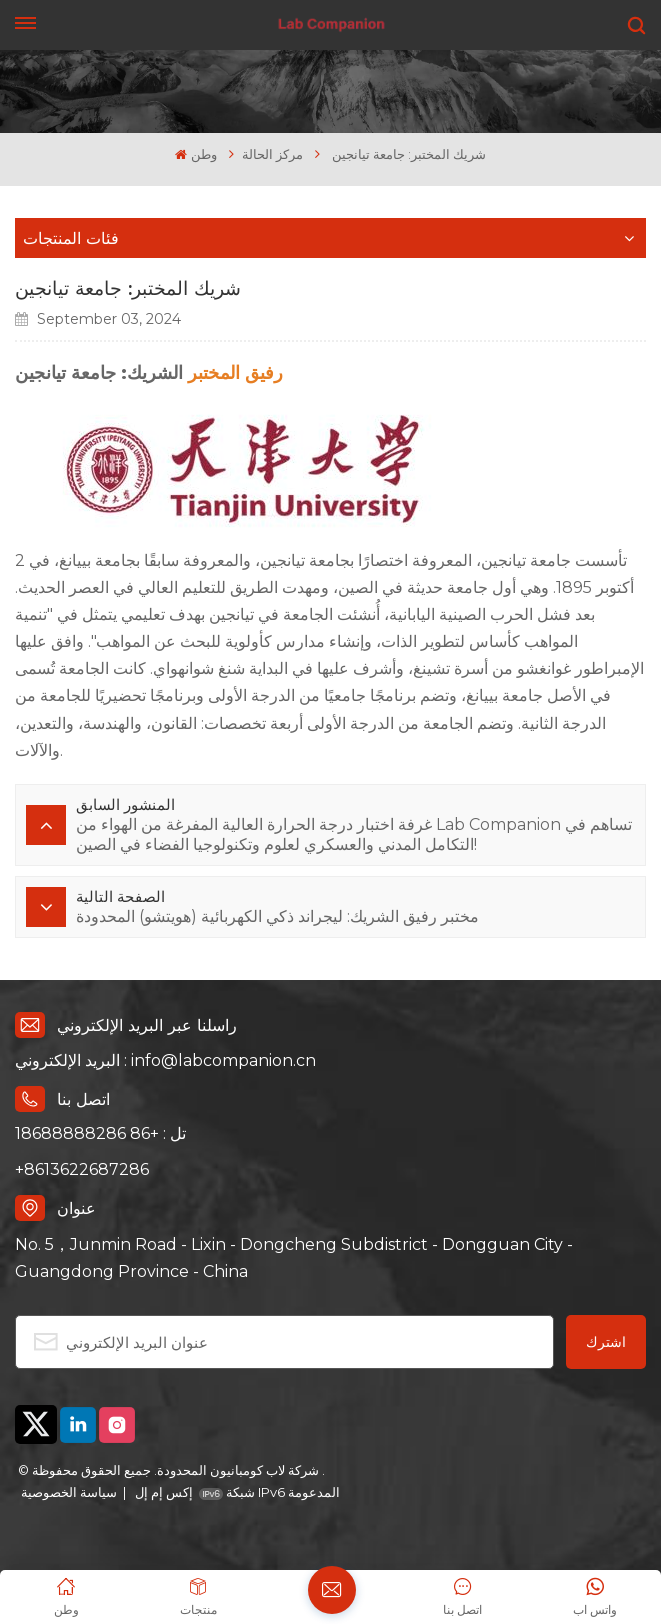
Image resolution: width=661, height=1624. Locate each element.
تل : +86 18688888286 (100, 1133)
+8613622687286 (82, 1169)
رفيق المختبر (235, 373)
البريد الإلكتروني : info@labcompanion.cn (165, 1060)
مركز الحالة (272, 154)
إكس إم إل (162, 1492)
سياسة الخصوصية (69, 1492)
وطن (195, 154)
